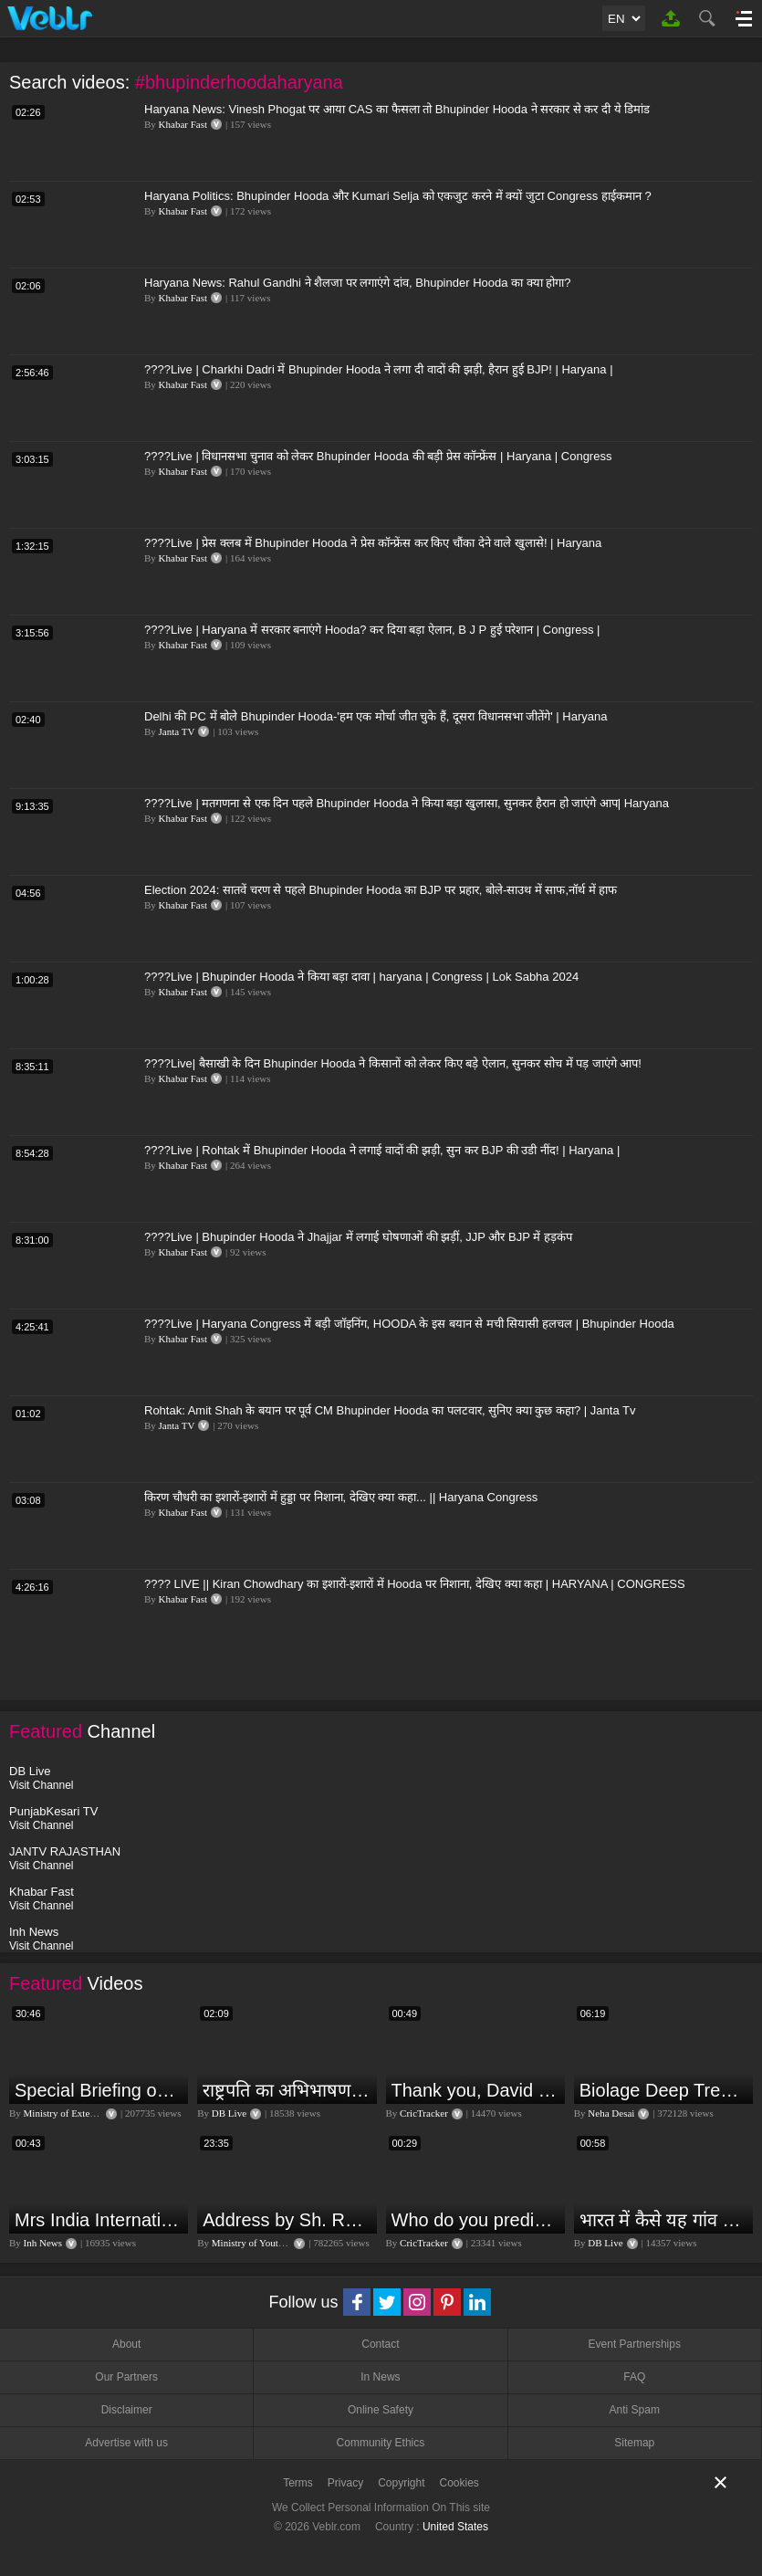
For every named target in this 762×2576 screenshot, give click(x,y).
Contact (380, 2344)
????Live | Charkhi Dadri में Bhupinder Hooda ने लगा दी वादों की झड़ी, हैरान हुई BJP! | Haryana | (378, 369)
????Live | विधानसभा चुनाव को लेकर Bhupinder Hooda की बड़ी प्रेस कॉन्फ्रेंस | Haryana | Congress (377, 456)
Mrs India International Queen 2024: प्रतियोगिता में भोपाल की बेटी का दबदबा (99, 2220)
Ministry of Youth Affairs (263, 2242)
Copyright (401, 2482)
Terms (298, 2482)
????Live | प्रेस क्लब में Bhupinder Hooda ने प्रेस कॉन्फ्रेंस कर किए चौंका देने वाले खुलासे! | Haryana (372, 543)
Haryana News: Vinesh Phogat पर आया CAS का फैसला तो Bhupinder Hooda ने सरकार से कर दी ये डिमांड (397, 109)
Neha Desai (611, 2113)
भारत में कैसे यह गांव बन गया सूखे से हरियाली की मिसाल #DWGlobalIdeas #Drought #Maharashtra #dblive (663, 2220)
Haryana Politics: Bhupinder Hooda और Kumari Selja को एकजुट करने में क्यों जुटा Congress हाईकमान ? (398, 196)
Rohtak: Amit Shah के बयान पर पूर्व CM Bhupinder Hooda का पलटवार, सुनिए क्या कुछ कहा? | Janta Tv (389, 1410)
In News (380, 2377)
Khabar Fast (183, 124)
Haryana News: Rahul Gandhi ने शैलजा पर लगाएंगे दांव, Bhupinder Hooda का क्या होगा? (357, 282)
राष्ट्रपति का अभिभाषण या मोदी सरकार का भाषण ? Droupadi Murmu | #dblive (287, 2090)
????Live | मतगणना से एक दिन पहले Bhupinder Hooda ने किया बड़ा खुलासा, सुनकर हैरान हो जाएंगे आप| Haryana (406, 803)
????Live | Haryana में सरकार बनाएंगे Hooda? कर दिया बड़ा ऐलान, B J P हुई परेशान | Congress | (372, 629)
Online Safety (380, 2409)
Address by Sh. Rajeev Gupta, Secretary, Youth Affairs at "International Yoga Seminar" (287, 2220)
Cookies (459, 2482)
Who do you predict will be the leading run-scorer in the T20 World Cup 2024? (475, 2220)
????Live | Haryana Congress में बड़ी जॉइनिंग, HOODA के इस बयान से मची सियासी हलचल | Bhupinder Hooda (409, 1323)
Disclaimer (126, 2409)
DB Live (229, 2113)
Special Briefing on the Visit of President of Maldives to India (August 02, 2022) (99, 2090)
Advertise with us (126, 2442)
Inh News (43, 2242)
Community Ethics (381, 2442)
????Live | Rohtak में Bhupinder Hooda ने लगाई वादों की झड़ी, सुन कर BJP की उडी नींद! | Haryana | (382, 1150)
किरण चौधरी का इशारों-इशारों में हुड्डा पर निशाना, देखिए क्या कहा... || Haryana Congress (341, 1497)
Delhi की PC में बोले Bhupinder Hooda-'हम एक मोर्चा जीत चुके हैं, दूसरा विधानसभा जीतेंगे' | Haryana (375, 716)
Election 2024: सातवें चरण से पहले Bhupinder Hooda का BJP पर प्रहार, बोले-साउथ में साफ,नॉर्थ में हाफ (380, 890)
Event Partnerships (635, 2344)
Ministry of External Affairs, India (93, 2113)
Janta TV (177, 731)
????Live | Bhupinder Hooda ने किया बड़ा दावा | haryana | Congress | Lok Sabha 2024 (361, 976)
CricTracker (424, 2113)
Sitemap (634, 2442)
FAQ (634, 2377)
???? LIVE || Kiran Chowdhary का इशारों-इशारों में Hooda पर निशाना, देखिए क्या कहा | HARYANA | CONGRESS (414, 1584)
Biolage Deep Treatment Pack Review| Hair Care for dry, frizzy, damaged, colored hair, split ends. (663, 2090)
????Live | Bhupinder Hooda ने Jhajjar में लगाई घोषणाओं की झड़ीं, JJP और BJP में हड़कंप (358, 1237)
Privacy (345, 2482)
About (126, 2344)
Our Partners (126, 2377)
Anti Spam (635, 2409)
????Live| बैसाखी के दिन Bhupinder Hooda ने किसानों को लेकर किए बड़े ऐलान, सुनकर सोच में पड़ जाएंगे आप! (393, 1063)
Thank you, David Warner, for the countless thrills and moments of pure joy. (475, 2090)
